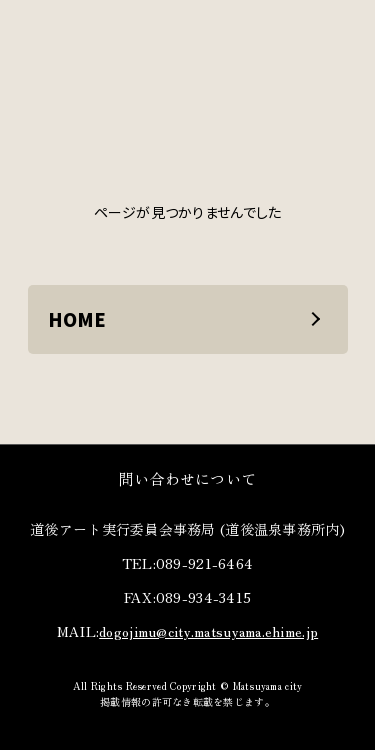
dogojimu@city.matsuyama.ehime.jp (208, 631)
